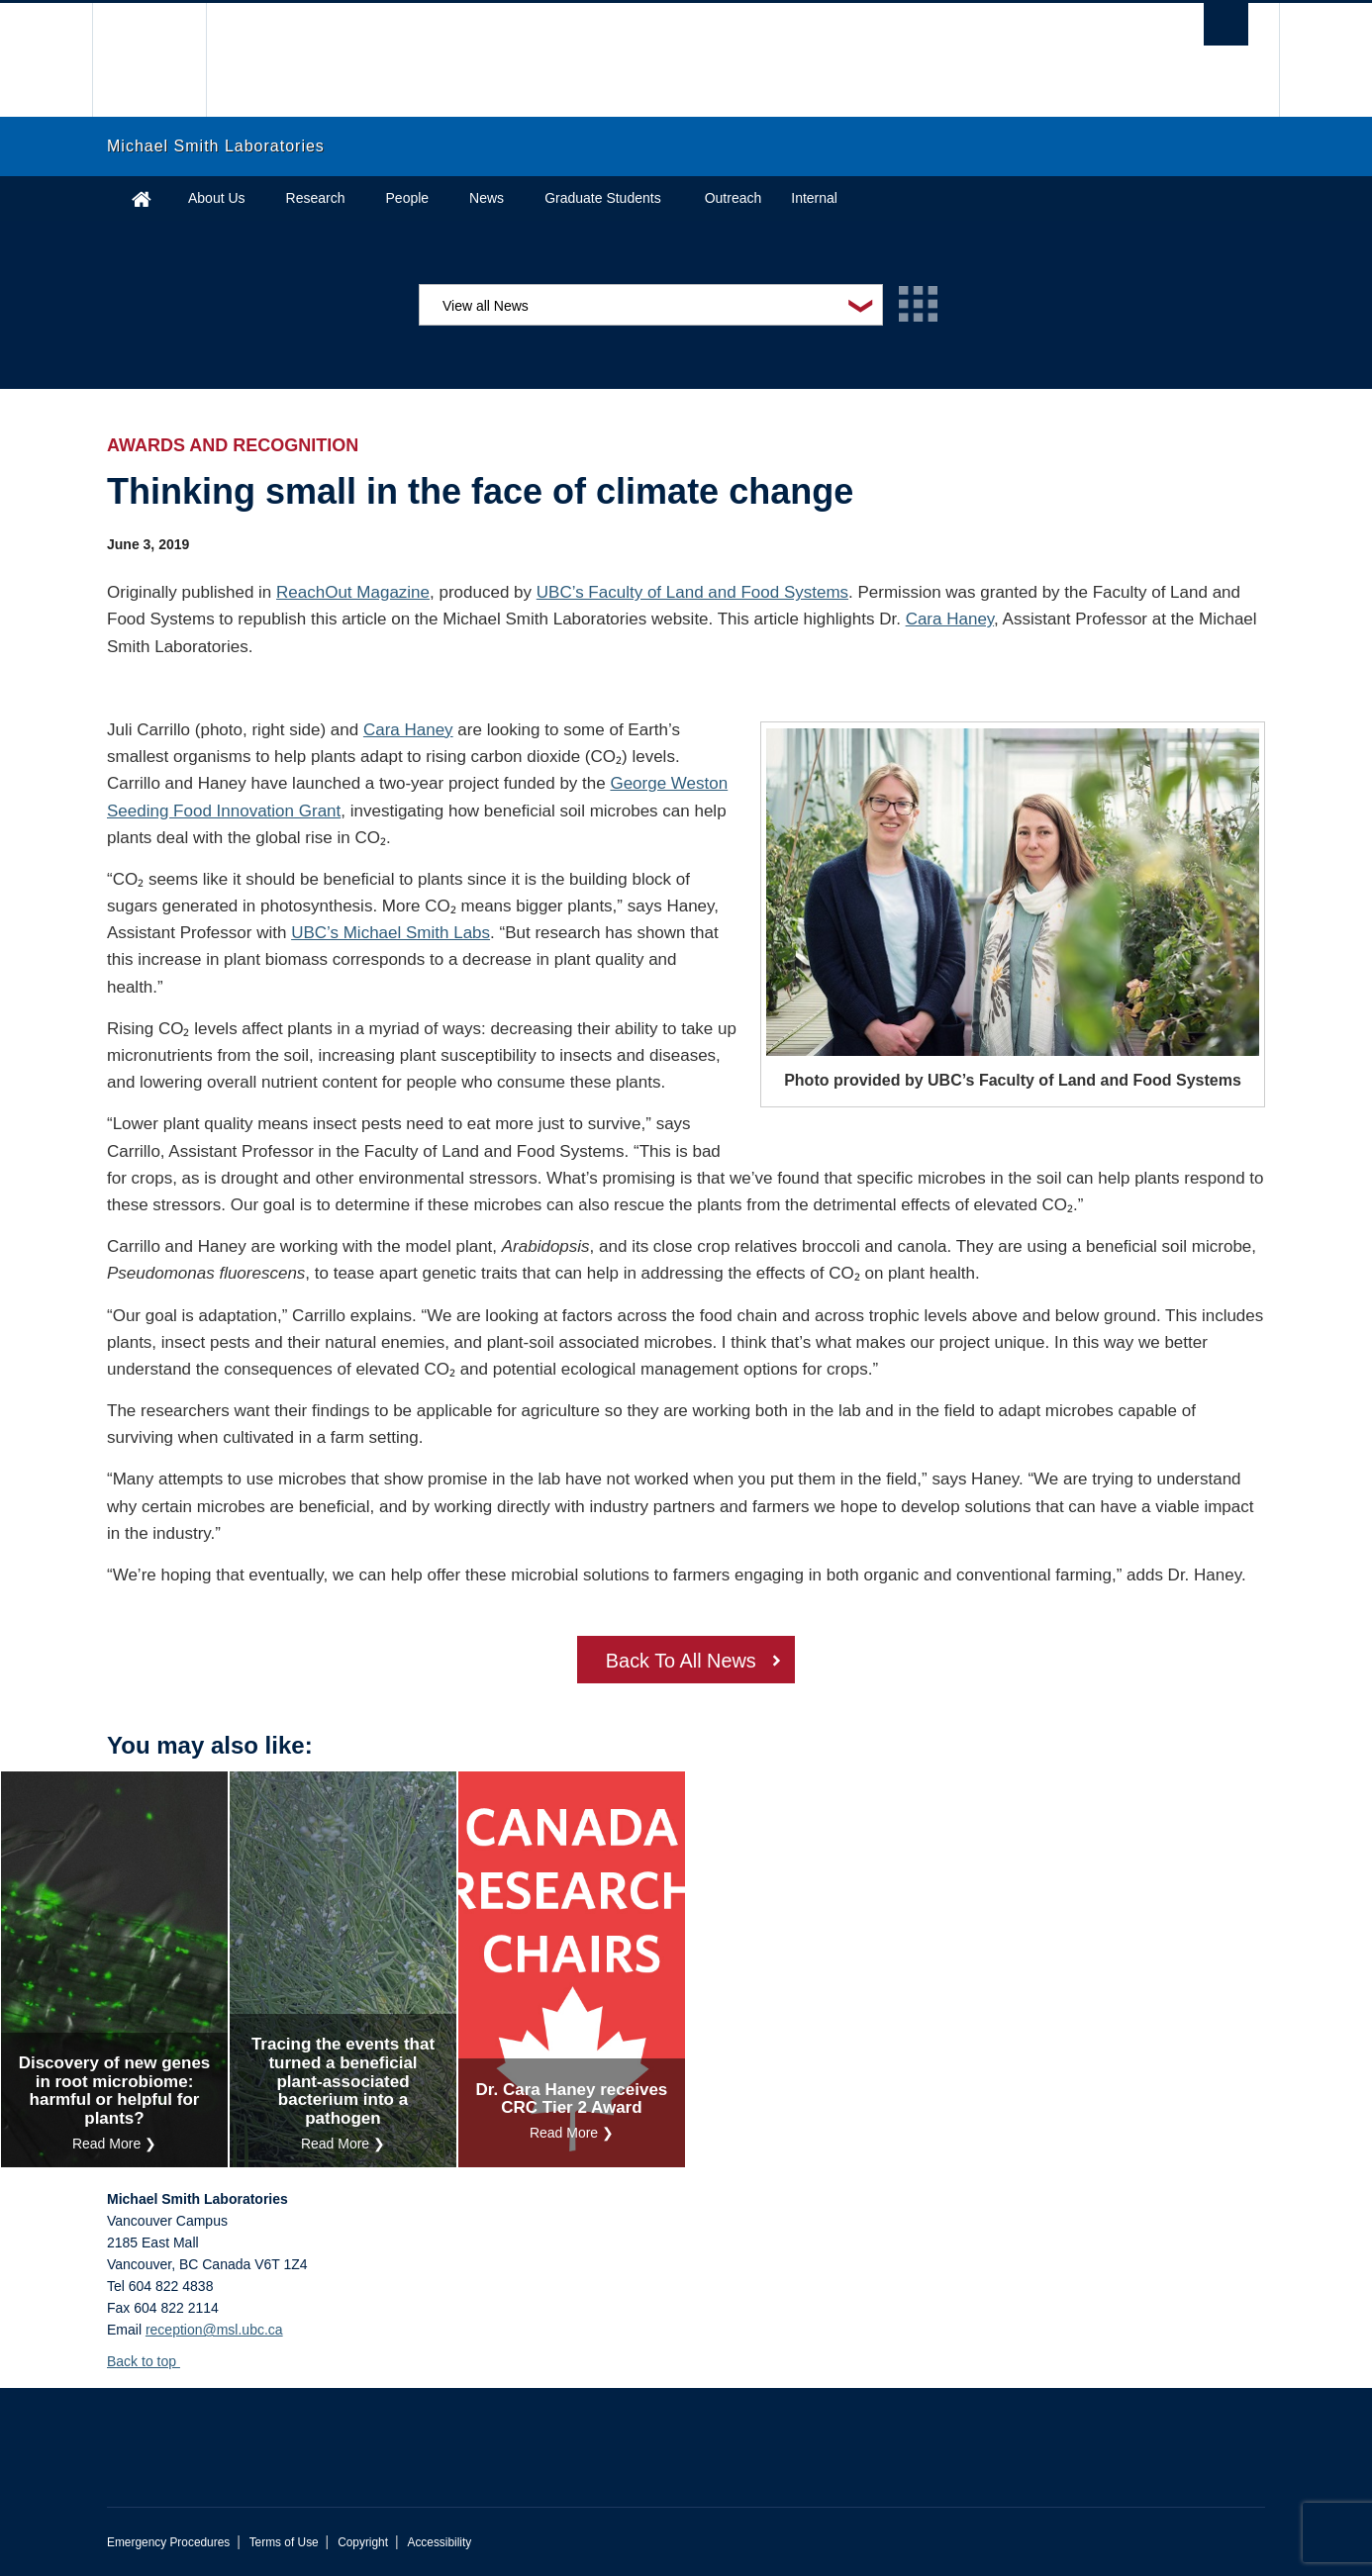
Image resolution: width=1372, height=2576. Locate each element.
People (408, 198)
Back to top (151, 2361)
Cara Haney (950, 619)
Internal (814, 198)
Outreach (733, 198)
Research (315, 198)
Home (141, 198)
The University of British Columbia (149, 60)
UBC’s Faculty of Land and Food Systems (692, 592)
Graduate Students (602, 198)
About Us (216, 198)
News (486, 198)
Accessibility (439, 2542)
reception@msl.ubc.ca (214, 2329)
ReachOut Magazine (353, 592)
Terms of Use (284, 2542)
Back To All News (680, 1661)
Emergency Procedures (168, 2542)
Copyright (363, 2542)
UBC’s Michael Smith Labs (390, 932)
